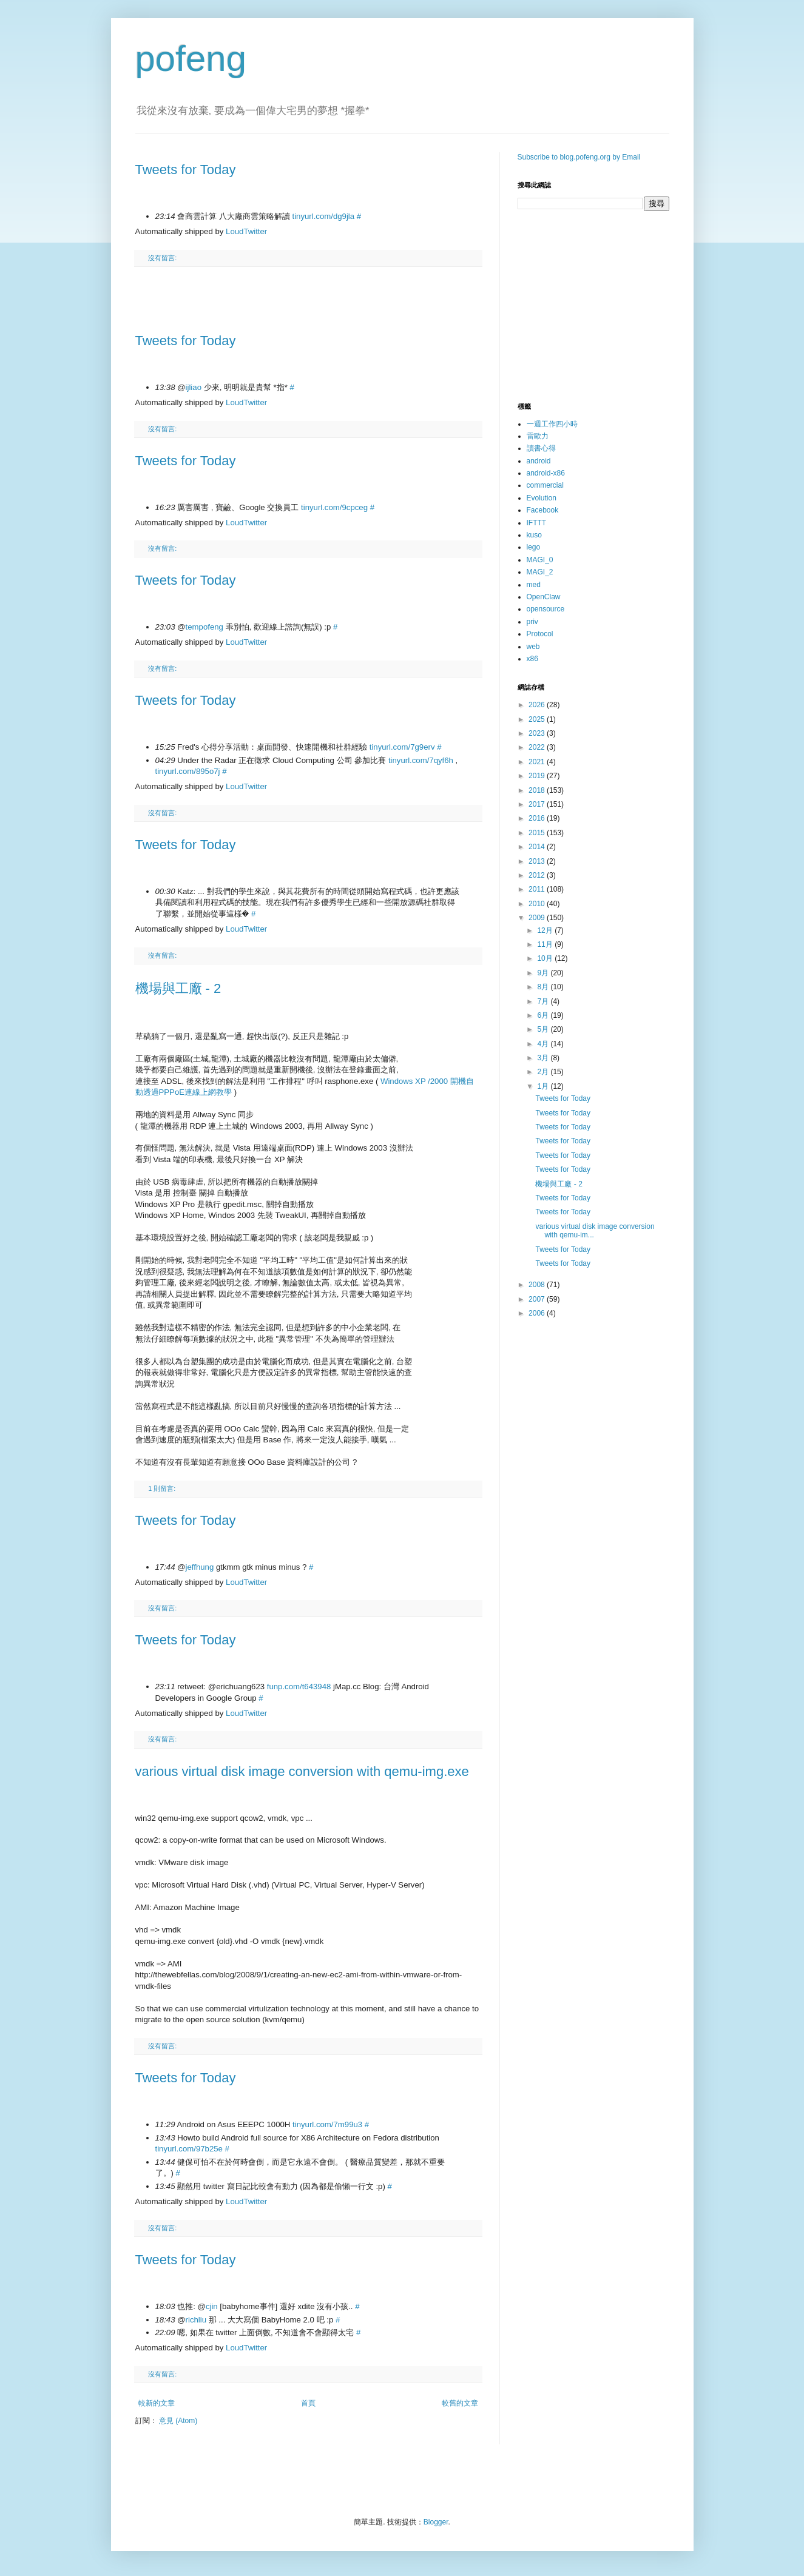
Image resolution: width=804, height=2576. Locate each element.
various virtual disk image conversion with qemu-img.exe (302, 1771)
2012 (538, 875)
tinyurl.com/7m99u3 (327, 2124)
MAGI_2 (540, 572)
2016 (538, 818)
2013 (538, 861)
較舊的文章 (460, 2403)
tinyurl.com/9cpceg (334, 507)
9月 (543, 973)
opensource (546, 609)
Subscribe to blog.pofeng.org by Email (579, 157)
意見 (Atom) (178, 2420)
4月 (543, 1044)
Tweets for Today (185, 169)
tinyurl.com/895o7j (187, 771)
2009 (538, 917)
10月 (546, 958)
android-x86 (546, 473)
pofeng (191, 58)
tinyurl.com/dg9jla (323, 216)
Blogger (436, 2522)
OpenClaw (544, 597)
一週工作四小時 (552, 424)
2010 (538, 904)
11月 (546, 944)
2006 (538, 1313)
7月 (543, 1001)
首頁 (308, 2403)
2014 (538, 846)
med (534, 584)
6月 (543, 1015)
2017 (538, 804)
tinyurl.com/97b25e (189, 2148)
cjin (212, 2306)
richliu (196, 2319)
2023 (538, 733)
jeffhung (200, 1567)
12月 (546, 930)
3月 (543, 1058)
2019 (538, 776)
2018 (538, 790)
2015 (538, 833)
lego (534, 547)
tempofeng (204, 626)
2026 (538, 705)
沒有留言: (162, 257)
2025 (538, 719)
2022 (538, 747)
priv (532, 621)
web (533, 646)
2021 (538, 762)
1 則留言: (161, 1488)
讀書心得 (541, 448)
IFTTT (537, 523)
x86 (532, 658)
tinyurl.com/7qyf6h (420, 760)
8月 (543, 987)
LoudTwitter (246, 231)
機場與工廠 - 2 (178, 988)
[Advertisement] (308, 300)
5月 (543, 1029)
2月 (543, 1072)
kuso (534, 535)
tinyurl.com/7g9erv (402, 747)
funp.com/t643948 (299, 1686)
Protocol (540, 634)
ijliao (193, 387)
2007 (538, 1299)
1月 (543, 1086)
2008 (538, 1284)
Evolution (541, 498)
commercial (545, 485)
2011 (538, 889)
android (539, 461)
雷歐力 (538, 436)
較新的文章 (156, 2403)
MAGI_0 (540, 560)
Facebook (543, 510)
